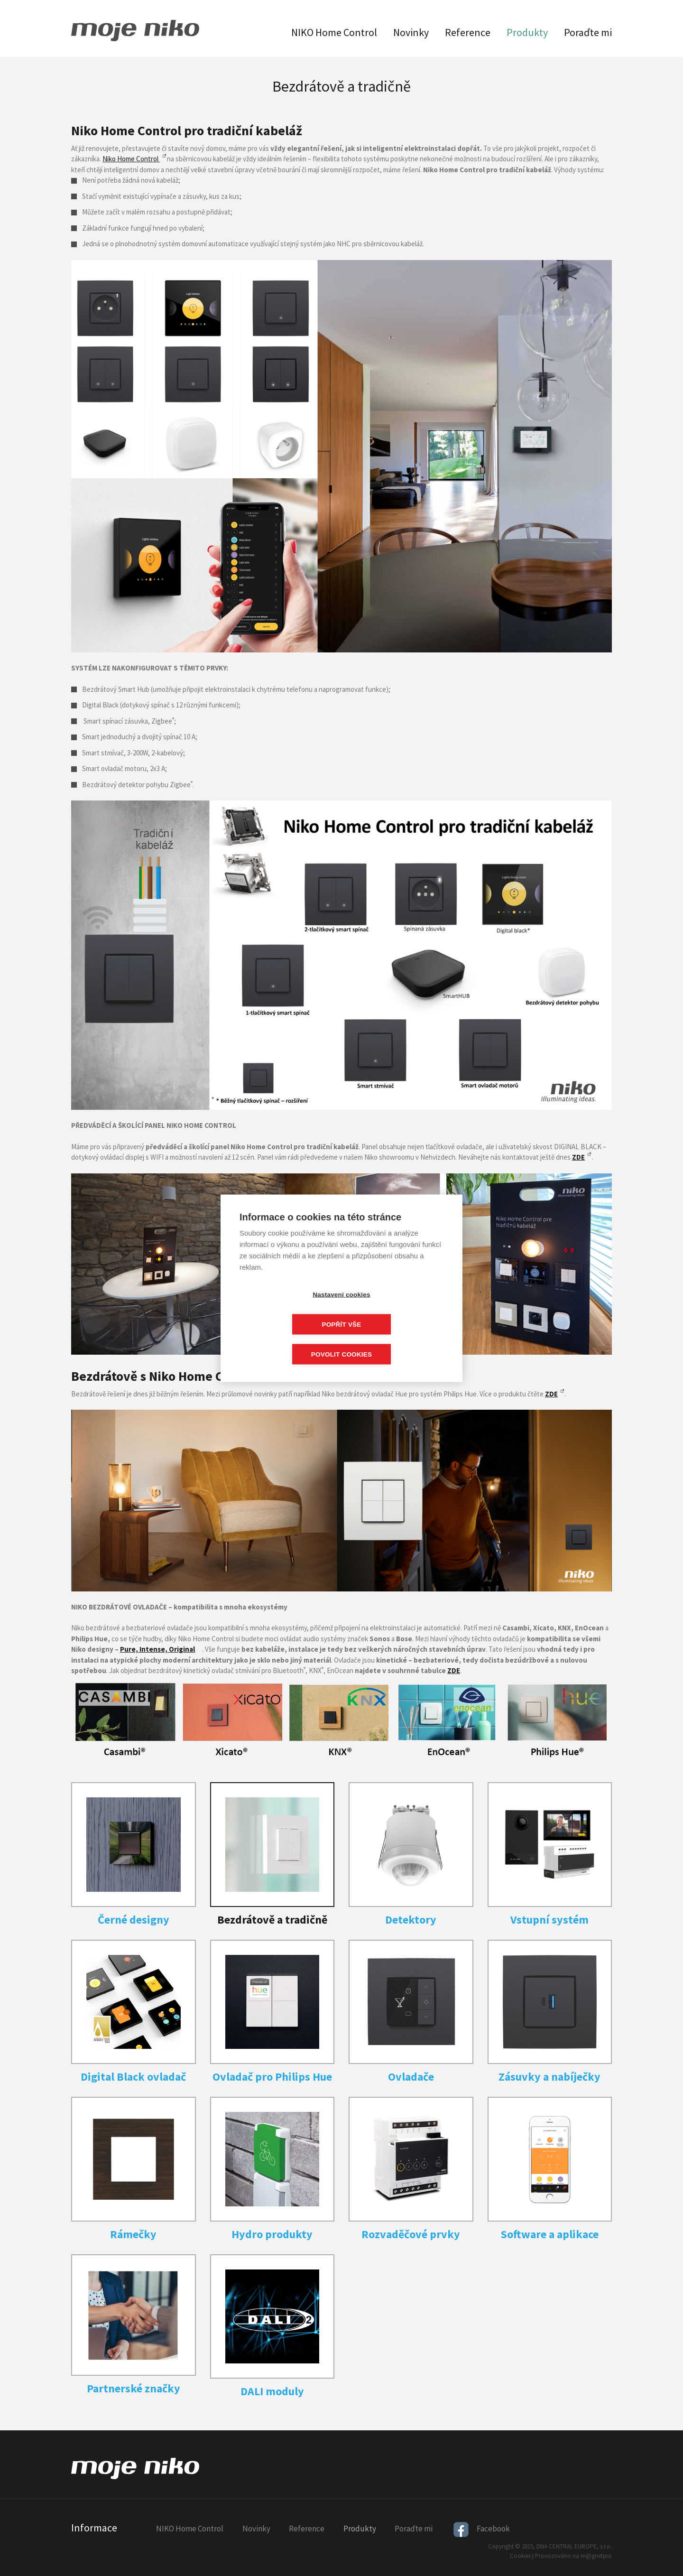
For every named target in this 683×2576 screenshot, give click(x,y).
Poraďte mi (588, 32)
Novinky (411, 32)
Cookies (520, 2556)
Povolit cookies (341, 1339)
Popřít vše (395, 1309)
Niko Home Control (131, 158)
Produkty (527, 32)
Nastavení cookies (286, 1309)
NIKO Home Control (334, 32)
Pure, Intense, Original (157, 1649)
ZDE (551, 1393)
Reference (467, 32)
